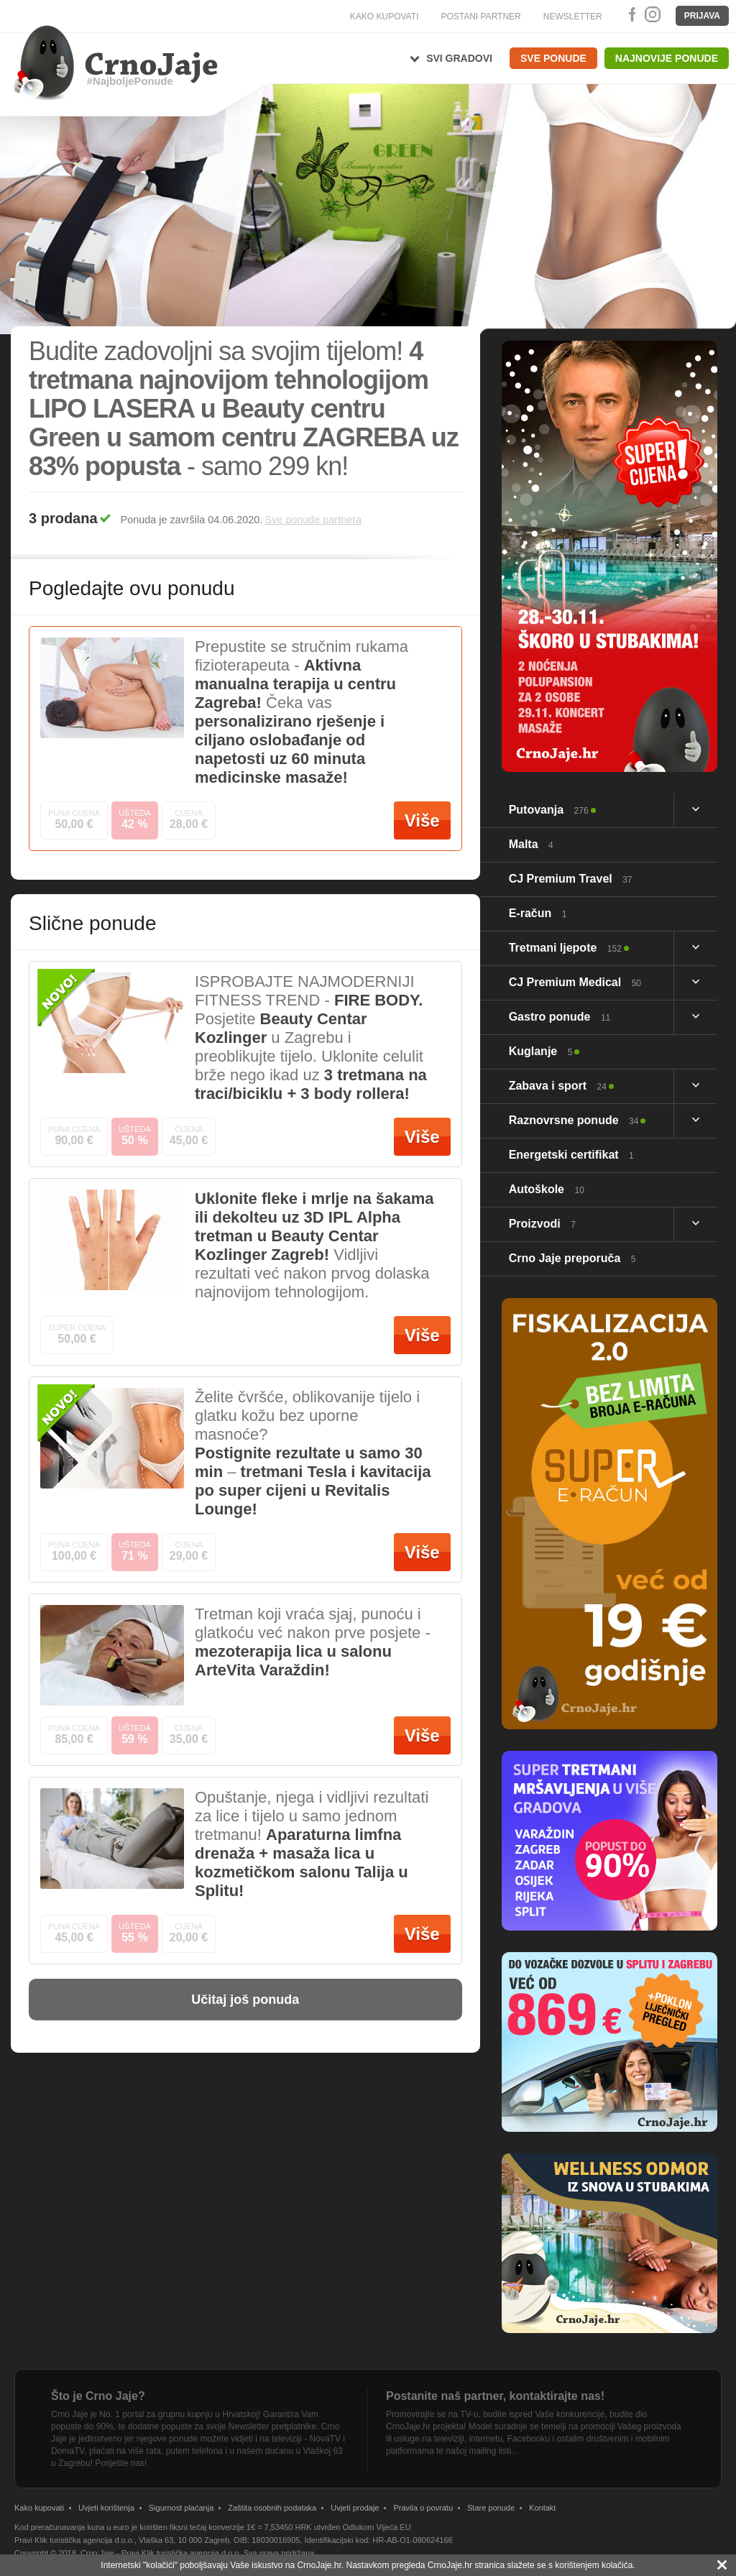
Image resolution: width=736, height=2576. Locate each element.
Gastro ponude (560, 1017)
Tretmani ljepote (565, 948)
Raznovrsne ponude (574, 1120)
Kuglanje (541, 1051)
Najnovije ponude (666, 58)
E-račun (538, 913)
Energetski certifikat (571, 1155)
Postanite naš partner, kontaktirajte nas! (495, 2396)
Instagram (652, 14)
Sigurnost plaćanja (181, 2507)
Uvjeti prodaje (355, 2507)
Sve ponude (553, 58)
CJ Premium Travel (570, 879)
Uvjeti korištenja (106, 2507)
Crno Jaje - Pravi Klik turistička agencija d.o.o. (161, 2553)
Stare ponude (491, 2507)
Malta (531, 844)
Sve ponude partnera (313, 519)
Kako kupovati (39, 2507)
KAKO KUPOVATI (384, 17)
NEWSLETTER (572, 17)
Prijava (702, 16)
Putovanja (549, 810)
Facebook (629, 14)
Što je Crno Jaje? (98, 2396)
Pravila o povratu (423, 2507)
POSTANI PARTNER (480, 17)
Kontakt (542, 2507)
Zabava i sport (558, 1086)
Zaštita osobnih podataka (272, 2507)
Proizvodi (542, 1224)
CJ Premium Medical (575, 982)
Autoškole (546, 1189)
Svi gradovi (459, 58)
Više (422, 820)
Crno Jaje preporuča (572, 1258)
